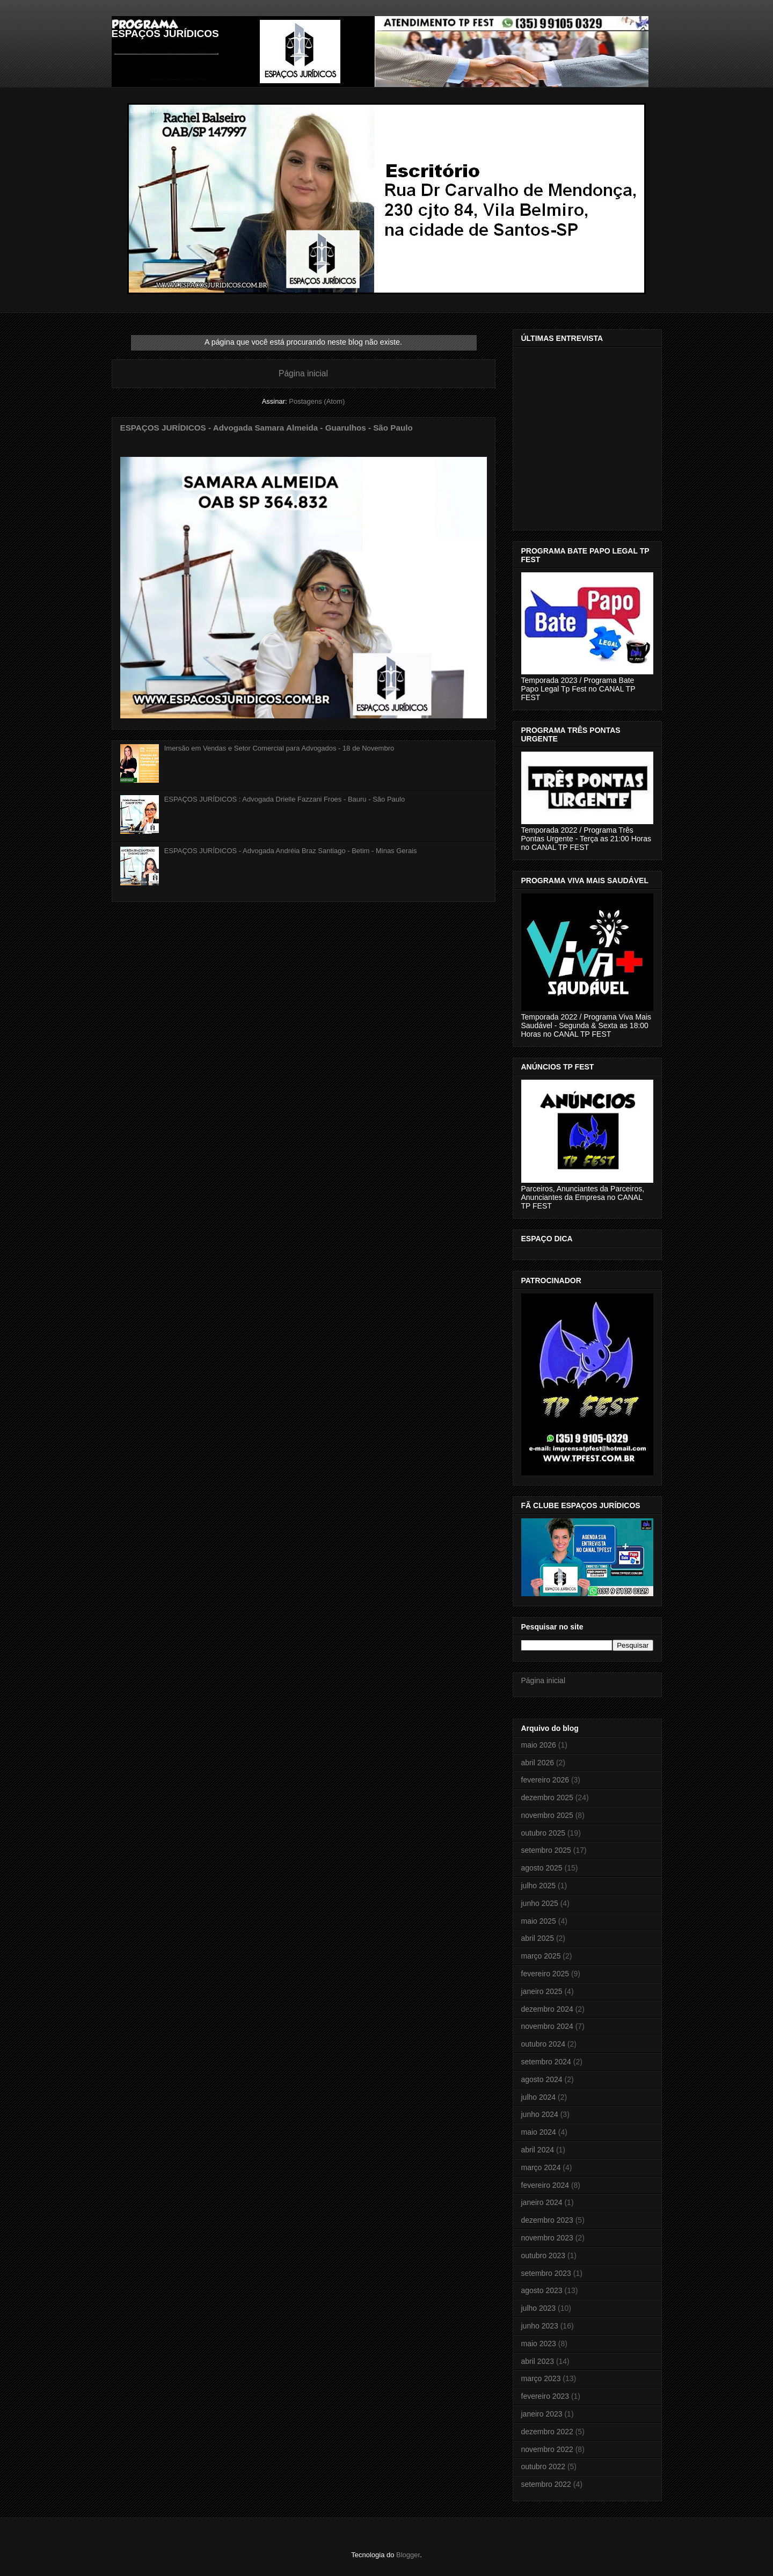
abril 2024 (538, 2149)
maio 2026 (538, 1745)
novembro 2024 (547, 2026)
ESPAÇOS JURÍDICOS (165, 33)
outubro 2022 (543, 2466)
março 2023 (541, 2378)
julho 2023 (538, 2308)
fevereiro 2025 (545, 1973)
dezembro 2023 (547, 2220)
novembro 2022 (547, 2449)
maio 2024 (538, 2132)
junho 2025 (539, 1903)
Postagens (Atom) (317, 401)
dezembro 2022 (547, 2431)
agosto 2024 (542, 2079)
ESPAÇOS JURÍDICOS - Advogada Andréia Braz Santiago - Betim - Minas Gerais (290, 851)
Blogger (408, 2555)
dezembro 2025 (547, 1797)
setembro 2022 (546, 2484)
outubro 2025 (543, 1833)
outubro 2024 (543, 2044)
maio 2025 (538, 1921)
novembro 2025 (547, 1815)
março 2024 (541, 2167)
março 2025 (541, 1956)
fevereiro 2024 (545, 2185)
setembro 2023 (546, 2273)
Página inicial (303, 373)
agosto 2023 (542, 2290)
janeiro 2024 (542, 2202)
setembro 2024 (546, 2061)
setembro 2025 (546, 1850)
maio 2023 (538, 2343)
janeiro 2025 (542, 1991)
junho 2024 (539, 2114)
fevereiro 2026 (545, 1779)
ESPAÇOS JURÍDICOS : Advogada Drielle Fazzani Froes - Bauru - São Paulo (284, 799)
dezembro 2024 (547, 2009)
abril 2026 (538, 1762)
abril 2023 (538, 2361)
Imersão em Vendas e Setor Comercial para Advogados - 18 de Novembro (279, 748)
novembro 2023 (547, 2237)
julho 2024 (538, 2097)
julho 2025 (538, 1885)
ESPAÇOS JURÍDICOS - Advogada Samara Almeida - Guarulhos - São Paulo (266, 427)
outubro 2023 (543, 2255)
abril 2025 (538, 1938)
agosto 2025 (542, 1868)
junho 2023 (539, 2326)
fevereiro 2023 (545, 2396)
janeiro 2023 (542, 2414)
